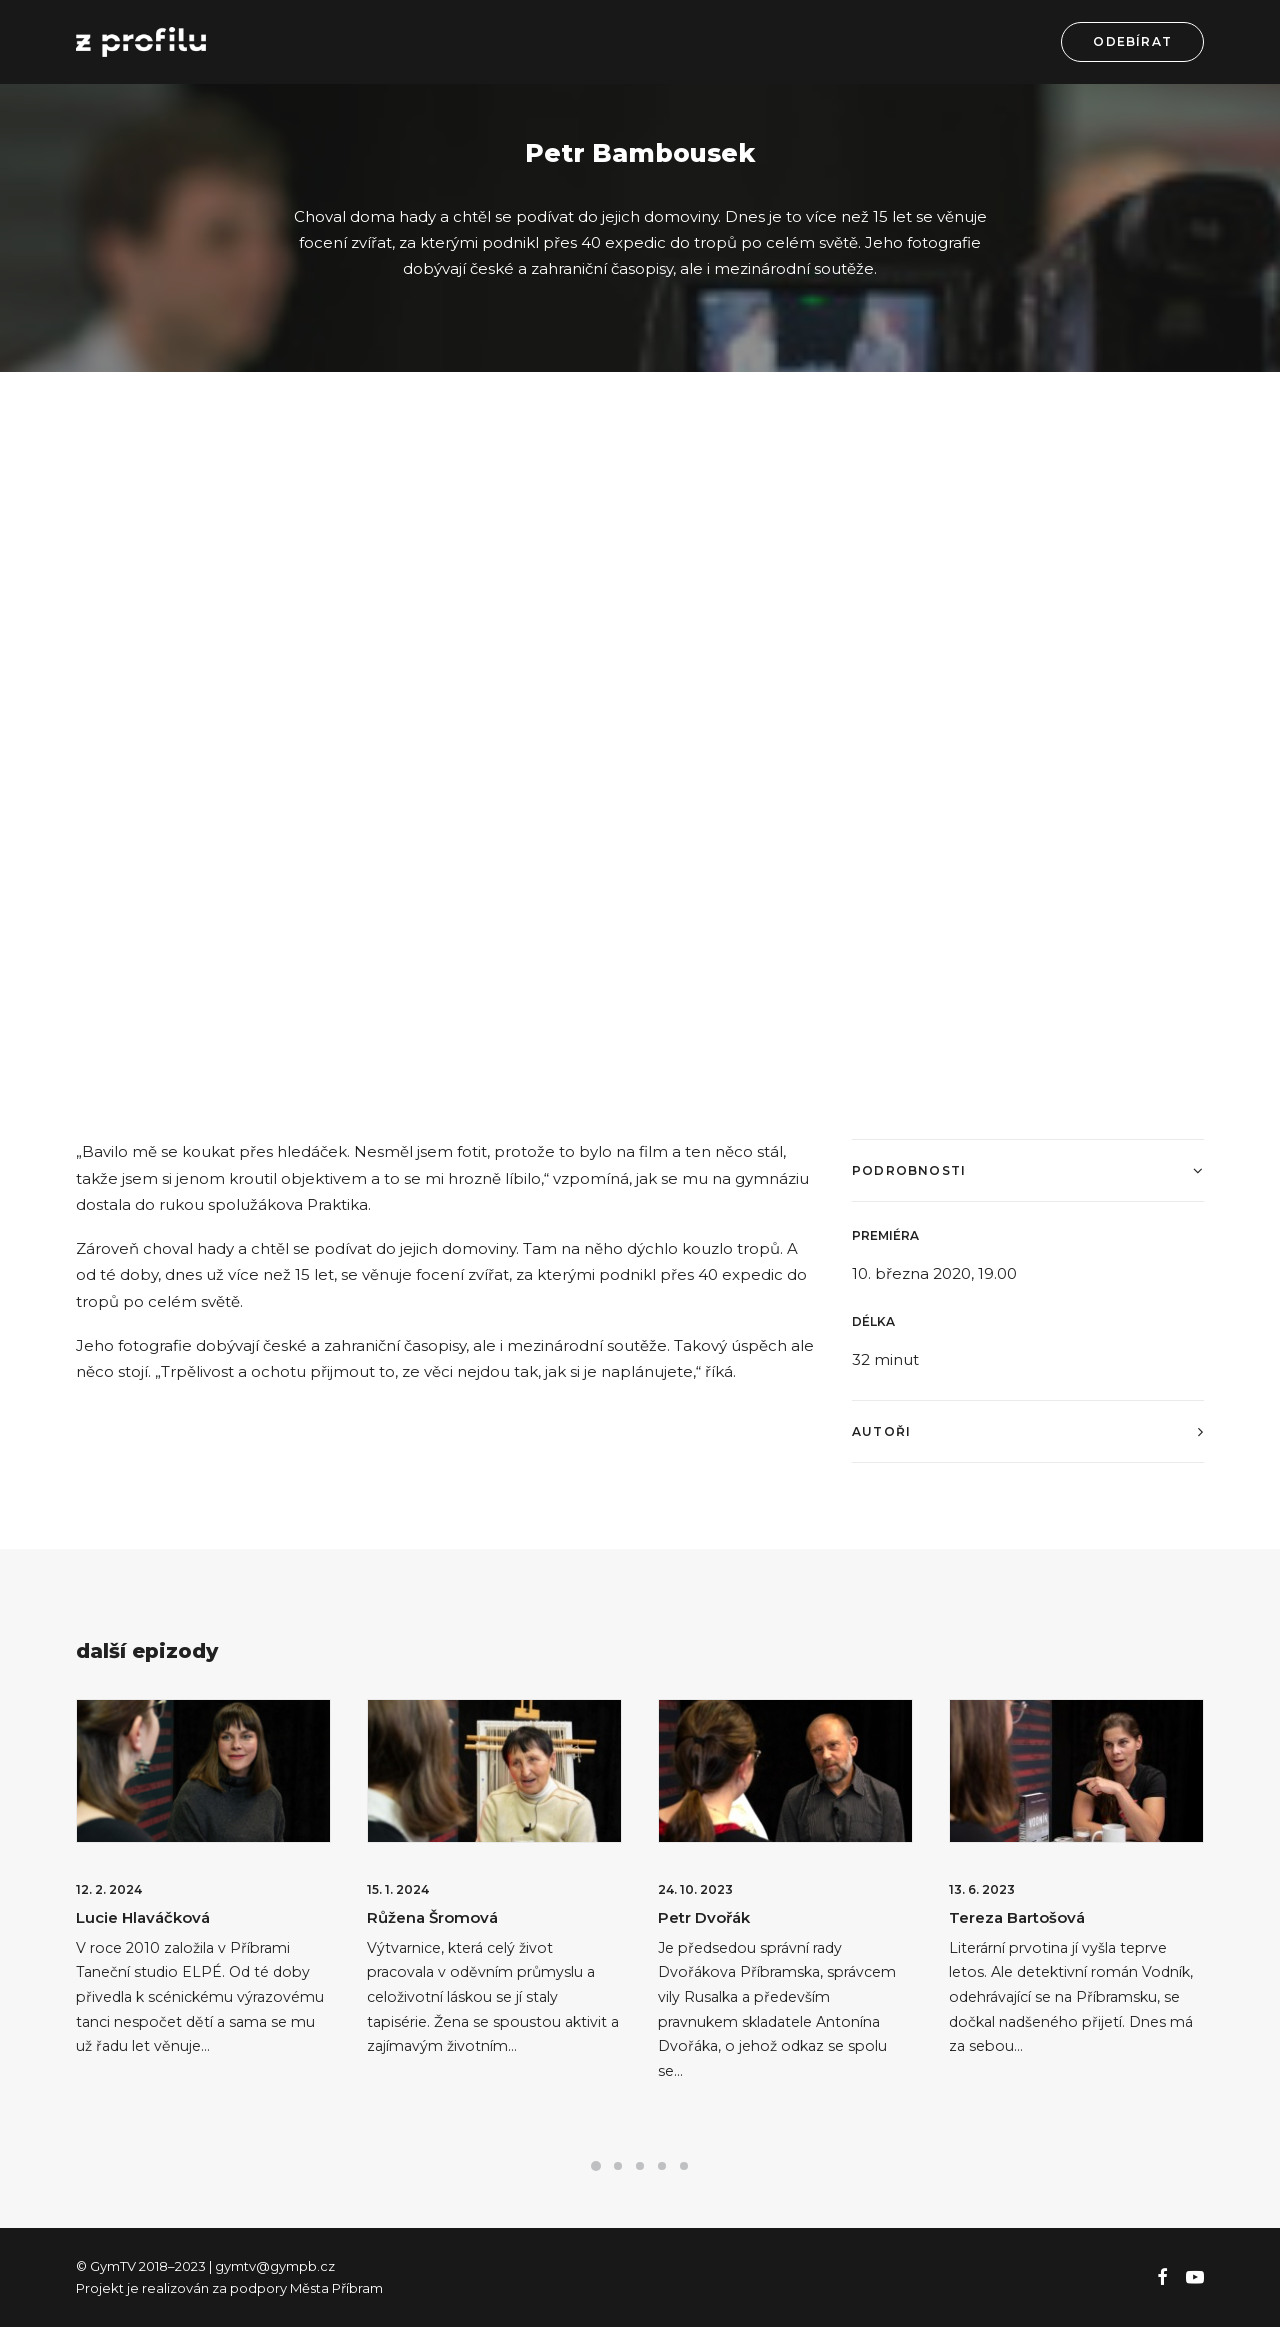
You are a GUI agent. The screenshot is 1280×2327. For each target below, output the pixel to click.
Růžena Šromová (432, 1917)
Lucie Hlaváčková (143, 1917)
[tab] (1028, 1170)
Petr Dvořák (704, 1917)
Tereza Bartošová (1017, 1917)
